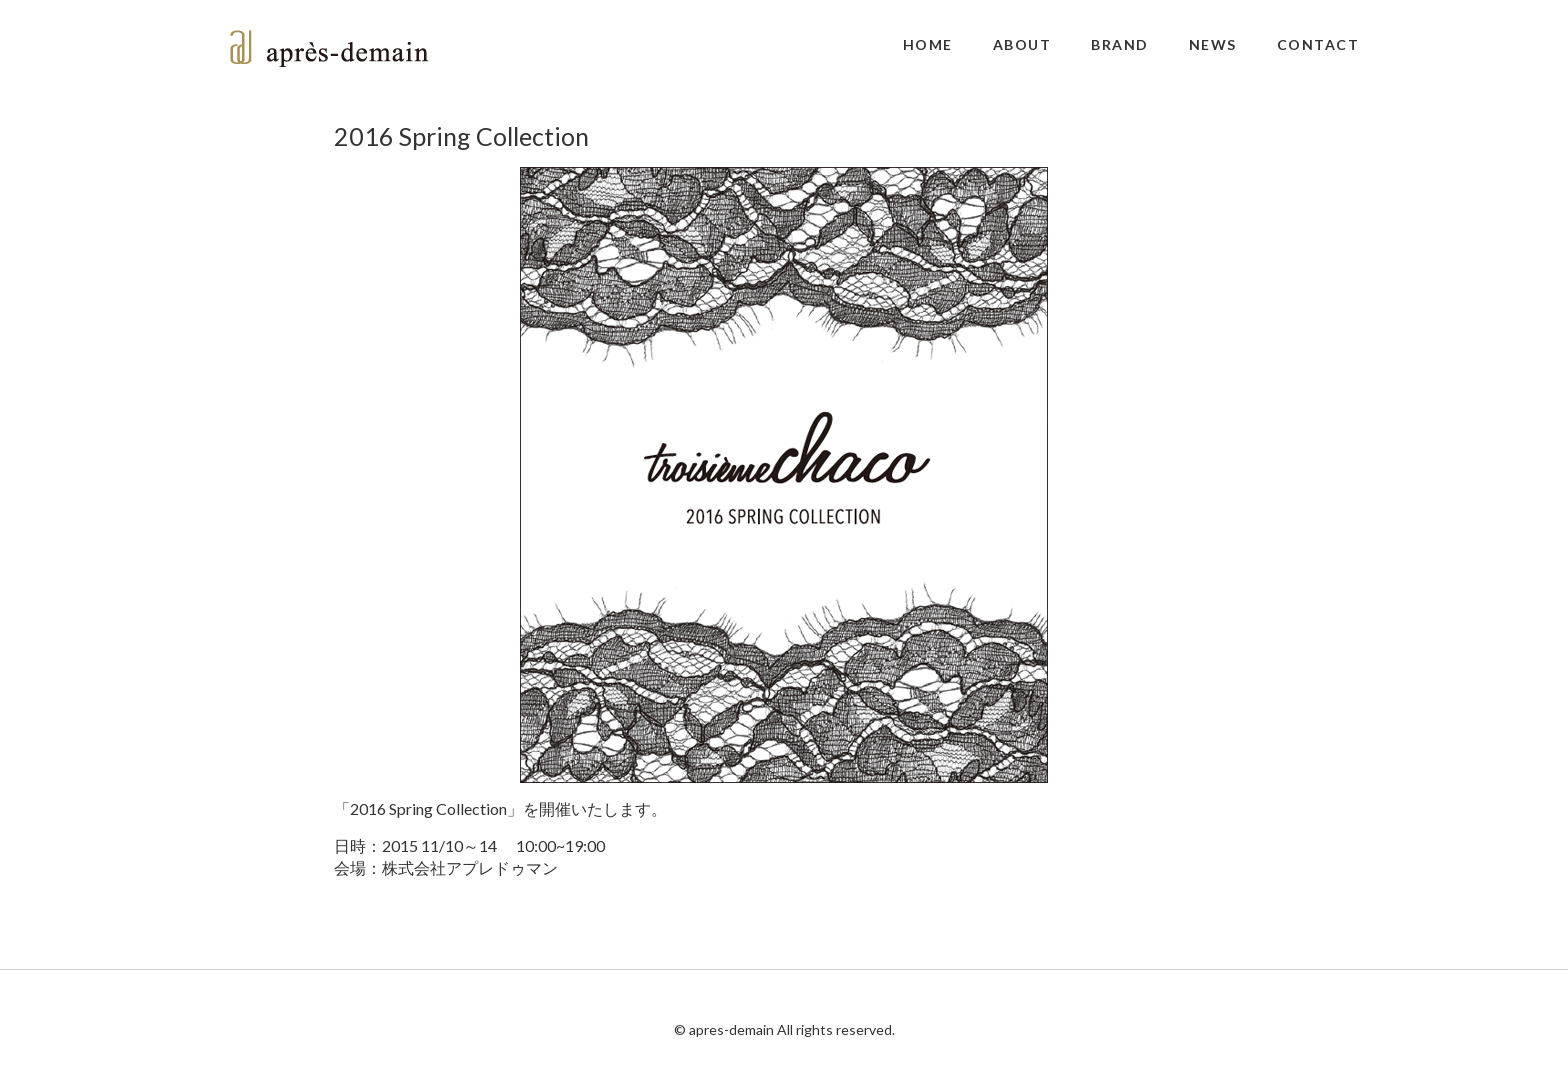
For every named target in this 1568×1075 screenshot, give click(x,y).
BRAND (1120, 44)
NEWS (1213, 44)
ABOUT (1022, 44)
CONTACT (1318, 44)
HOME (928, 44)
